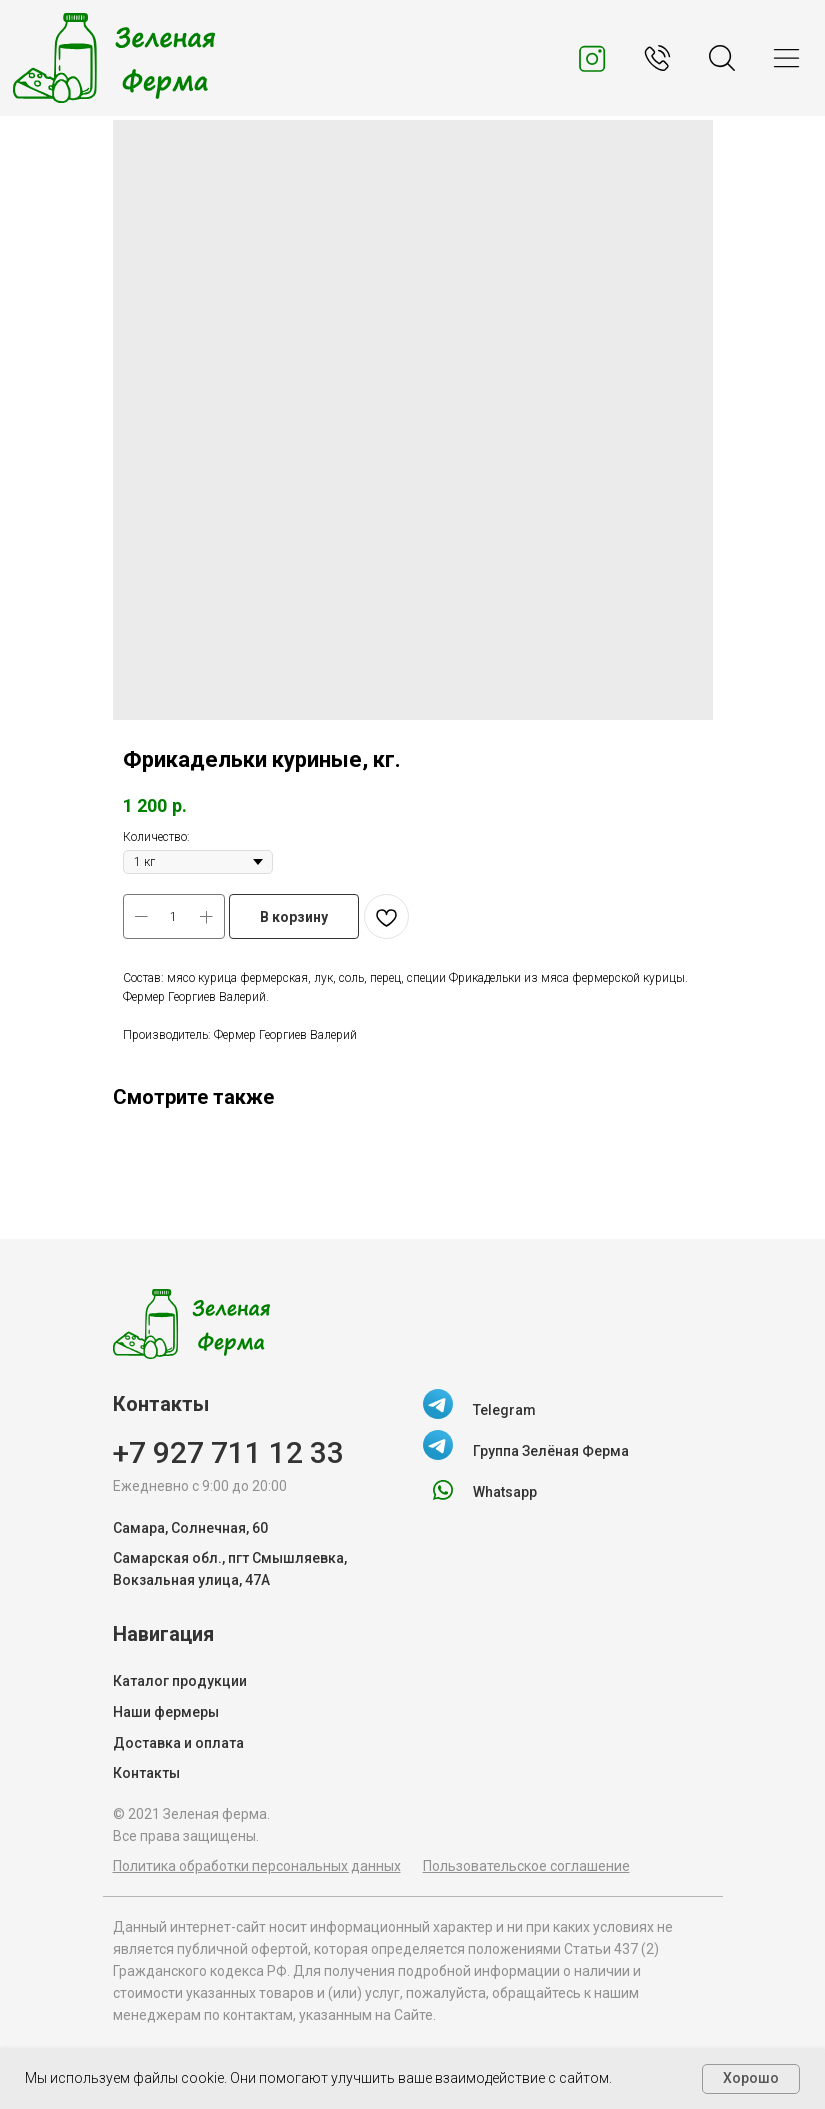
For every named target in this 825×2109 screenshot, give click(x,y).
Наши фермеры (166, 1712)
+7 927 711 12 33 (228, 1452)
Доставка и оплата (178, 1743)
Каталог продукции (180, 1681)
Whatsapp (505, 1492)
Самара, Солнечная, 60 (190, 1528)
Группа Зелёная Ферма (551, 1451)
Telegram (504, 1410)
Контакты (146, 1773)
